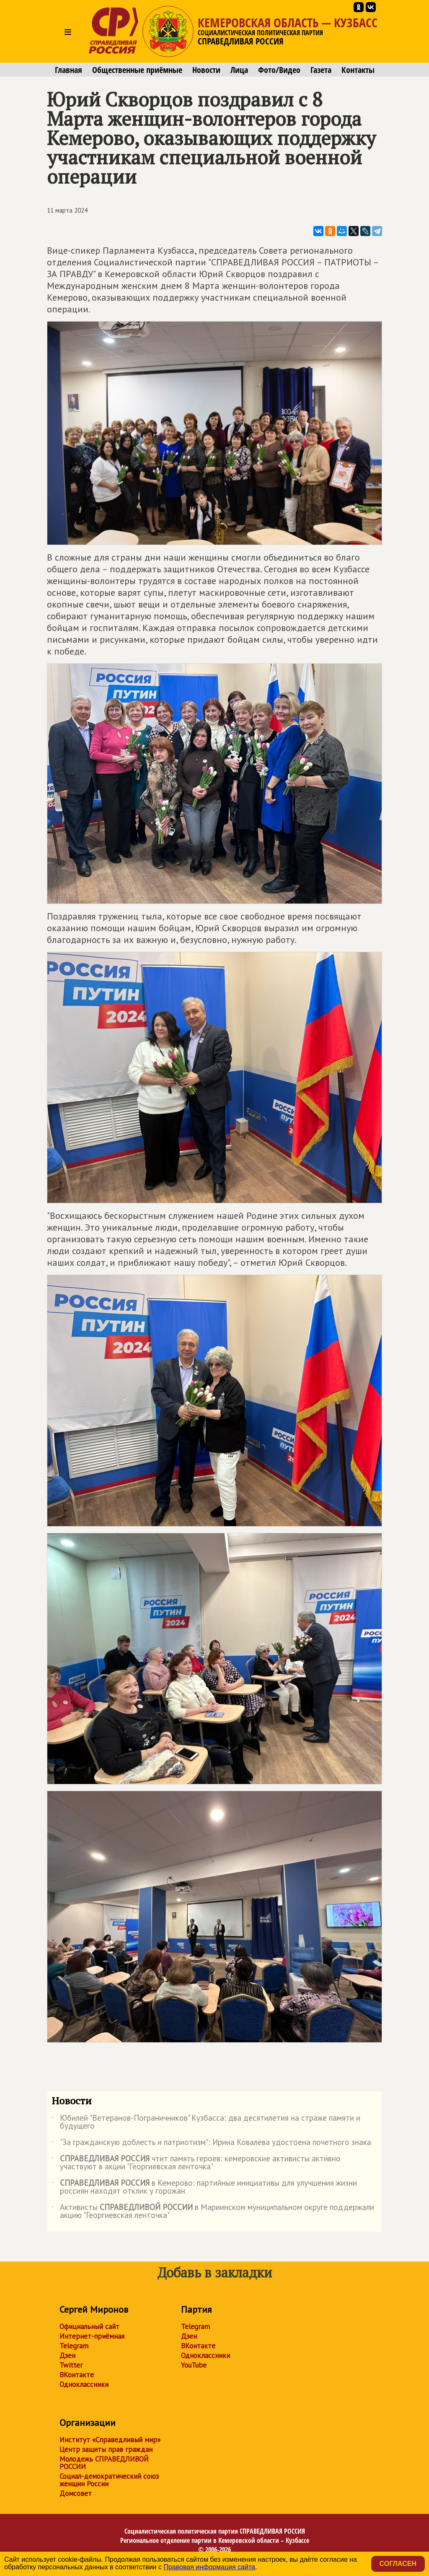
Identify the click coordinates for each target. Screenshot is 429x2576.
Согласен (398, 2563)
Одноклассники (84, 2384)
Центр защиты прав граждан (105, 2449)
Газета (320, 70)
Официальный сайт (89, 2326)
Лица (239, 70)
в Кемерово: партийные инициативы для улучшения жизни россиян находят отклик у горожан (204, 2187)
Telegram (73, 2346)
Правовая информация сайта (209, 2567)
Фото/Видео (279, 70)
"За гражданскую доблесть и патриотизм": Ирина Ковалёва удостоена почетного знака (211, 2143)
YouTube (194, 2365)
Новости (206, 70)
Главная (68, 70)
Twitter (71, 2365)
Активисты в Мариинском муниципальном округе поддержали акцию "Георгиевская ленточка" (213, 2211)
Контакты (358, 70)
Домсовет (75, 2493)
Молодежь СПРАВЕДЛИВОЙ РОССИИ (104, 2462)
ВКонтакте (76, 2375)
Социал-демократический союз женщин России (109, 2480)
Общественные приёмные (137, 70)
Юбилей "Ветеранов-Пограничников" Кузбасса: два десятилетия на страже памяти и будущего (206, 2122)
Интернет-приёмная (91, 2336)
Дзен (67, 2355)
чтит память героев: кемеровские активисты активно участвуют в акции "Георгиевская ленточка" (196, 2163)
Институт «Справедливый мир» (109, 2440)
